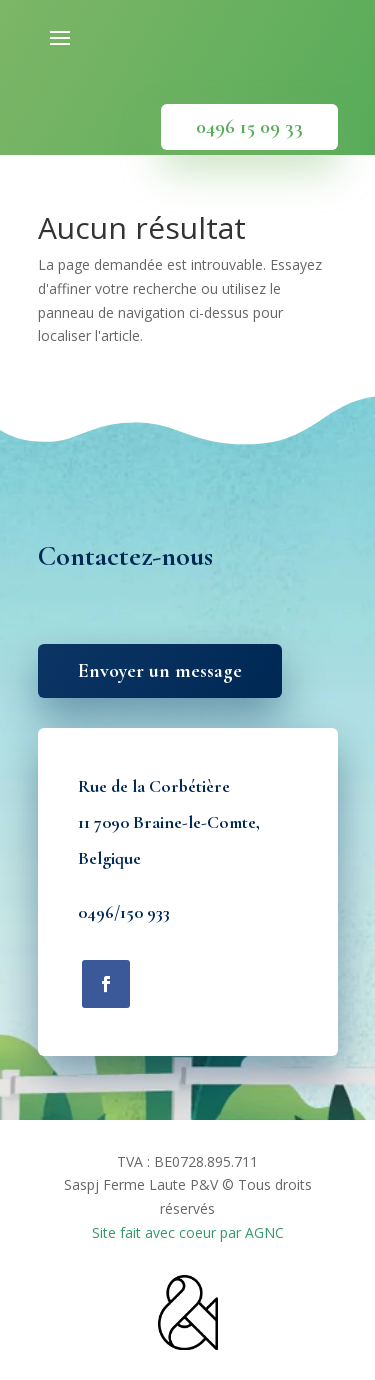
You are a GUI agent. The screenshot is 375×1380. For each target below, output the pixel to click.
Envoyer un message (160, 671)
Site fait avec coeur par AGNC (188, 1232)
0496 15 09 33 (249, 127)
